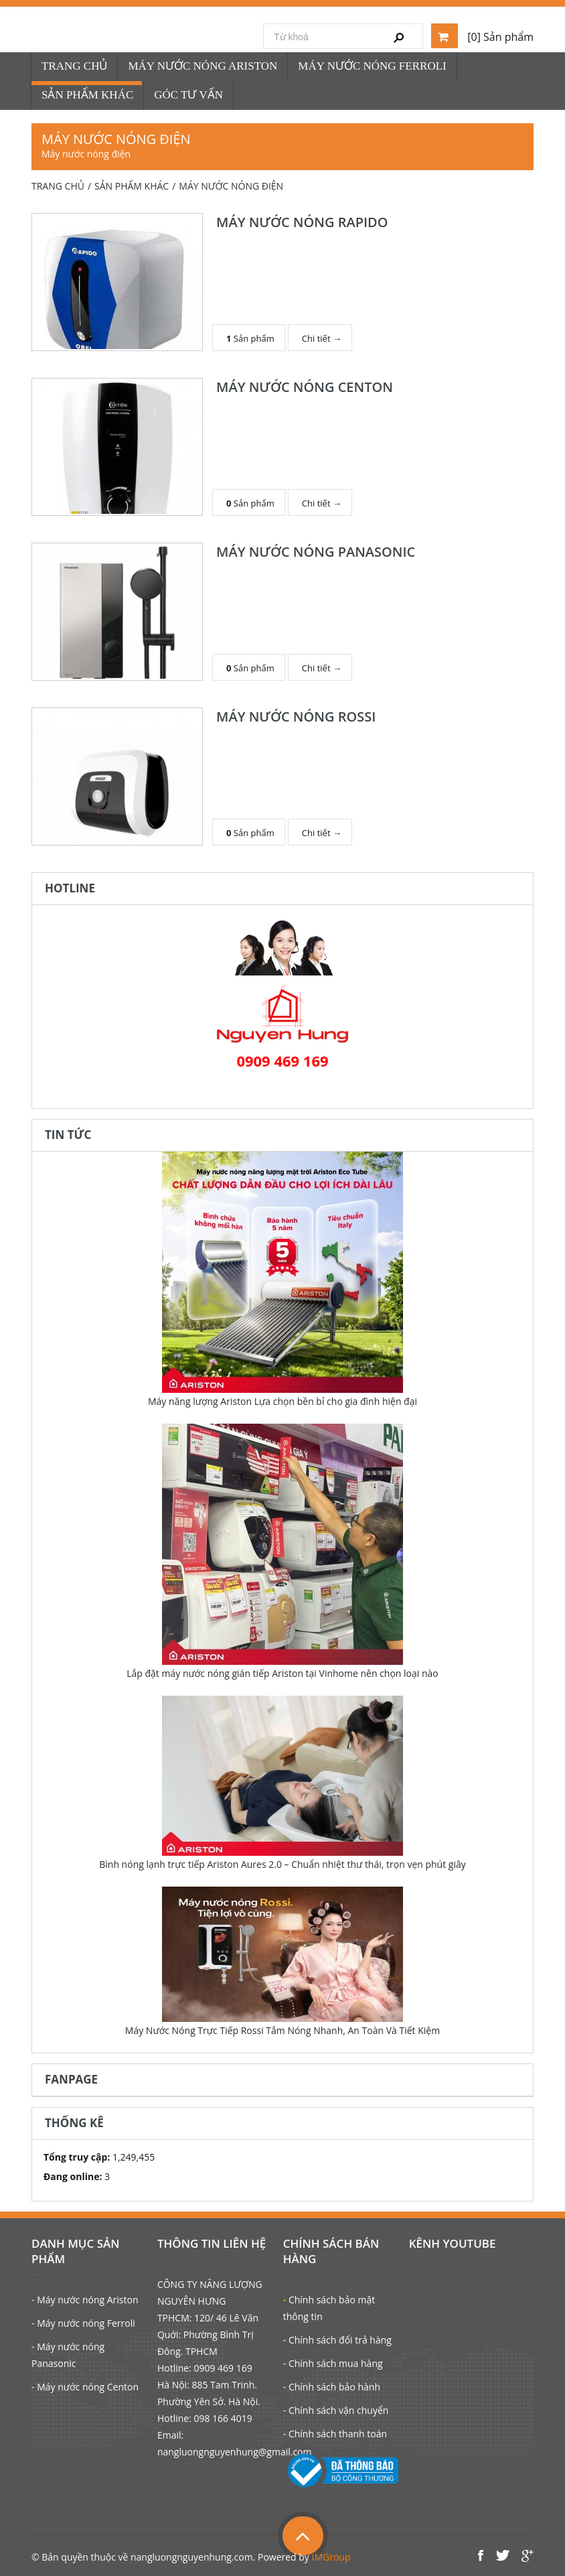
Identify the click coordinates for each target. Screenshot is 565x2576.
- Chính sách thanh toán (335, 2433)
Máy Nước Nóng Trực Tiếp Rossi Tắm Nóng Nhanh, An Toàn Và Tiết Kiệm (282, 2030)
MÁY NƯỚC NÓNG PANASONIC (315, 552)
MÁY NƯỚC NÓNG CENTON (304, 387)
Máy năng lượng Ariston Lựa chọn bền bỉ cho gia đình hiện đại (282, 1401)
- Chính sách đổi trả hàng (337, 2339)
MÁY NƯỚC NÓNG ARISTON (202, 66)
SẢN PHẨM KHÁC (87, 94)
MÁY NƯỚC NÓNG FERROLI (372, 66)
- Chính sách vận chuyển (336, 2410)
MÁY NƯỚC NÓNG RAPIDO (302, 222)
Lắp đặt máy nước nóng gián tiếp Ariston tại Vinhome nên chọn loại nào (282, 1673)
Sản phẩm (250, 337)
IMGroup (331, 2557)
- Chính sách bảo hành (331, 2386)
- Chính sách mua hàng (333, 2363)
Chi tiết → (321, 337)
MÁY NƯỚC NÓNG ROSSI (296, 716)
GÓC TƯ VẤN (188, 94)
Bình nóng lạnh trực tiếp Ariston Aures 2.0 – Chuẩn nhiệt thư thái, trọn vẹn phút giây (282, 1864)
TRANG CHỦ (74, 66)
